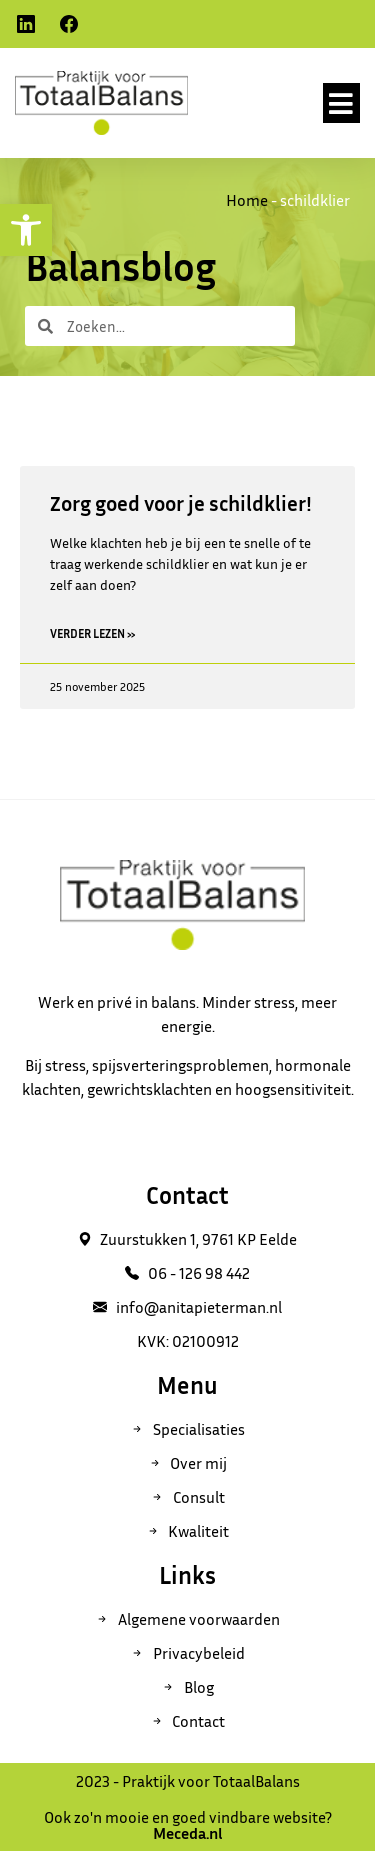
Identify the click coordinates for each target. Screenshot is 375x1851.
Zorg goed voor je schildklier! (181, 503)
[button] (342, 103)
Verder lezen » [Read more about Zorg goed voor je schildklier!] (93, 633)
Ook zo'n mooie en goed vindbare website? (188, 1825)
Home (247, 200)
